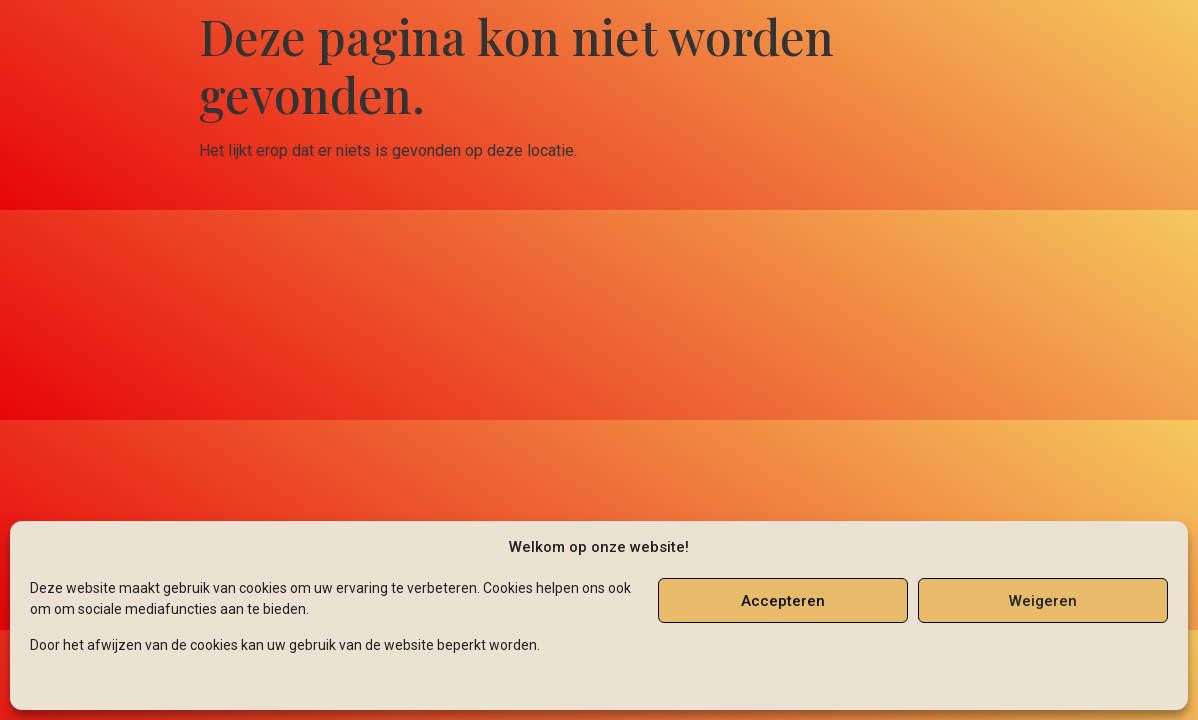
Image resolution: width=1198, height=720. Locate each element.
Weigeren (1043, 601)
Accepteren (783, 601)
